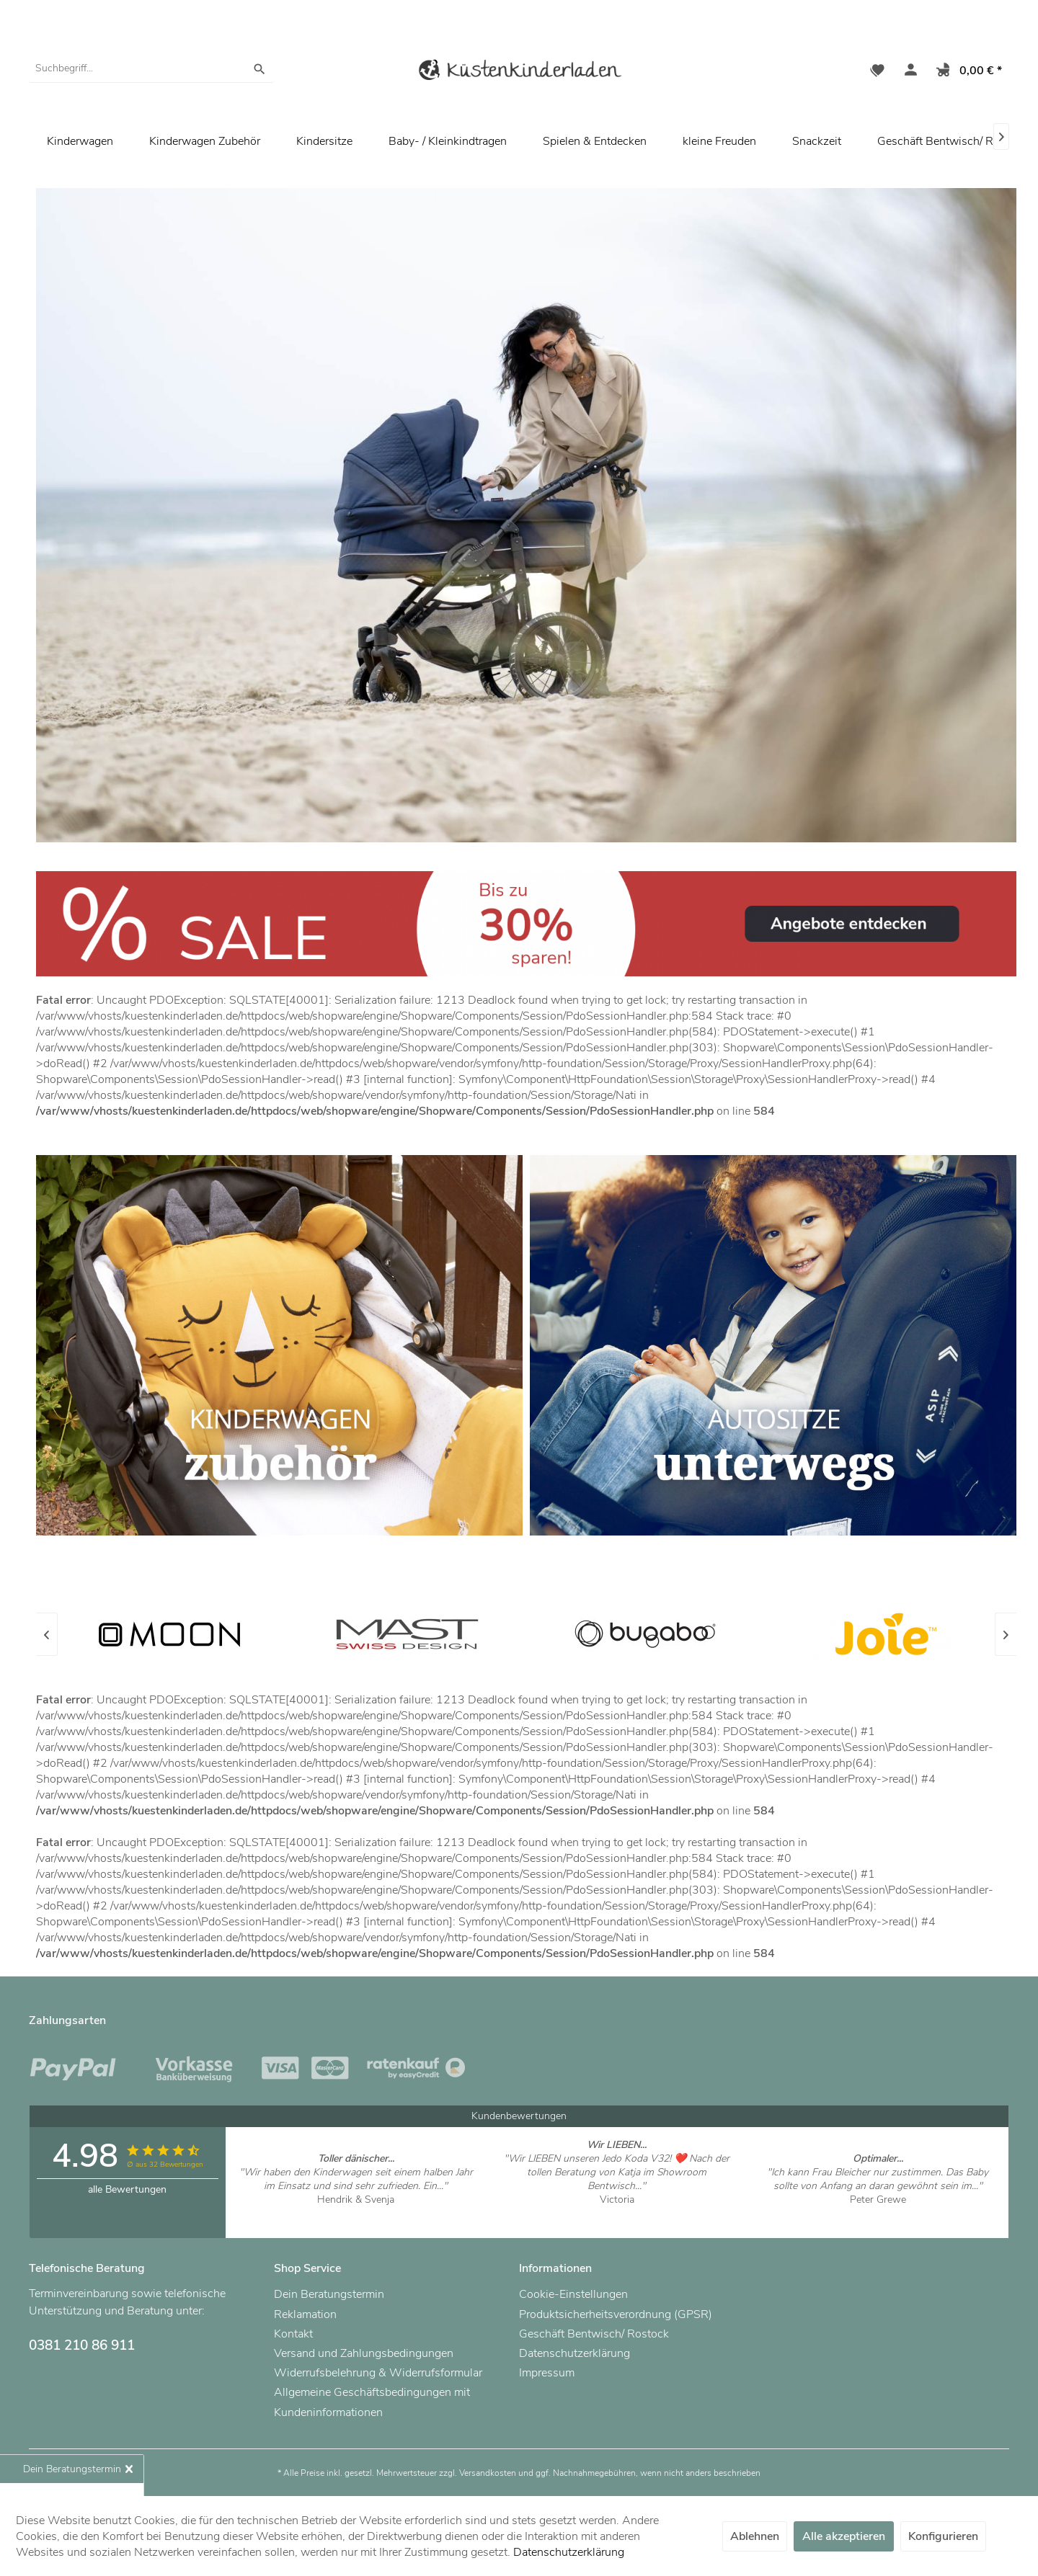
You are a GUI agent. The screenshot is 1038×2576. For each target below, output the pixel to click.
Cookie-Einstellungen (573, 2294)
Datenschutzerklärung (574, 2353)
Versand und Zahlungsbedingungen (363, 2353)
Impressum (547, 2373)
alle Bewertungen (127, 2189)
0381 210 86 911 (82, 2345)
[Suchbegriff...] (151, 68)
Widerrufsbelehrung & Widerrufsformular (378, 2373)
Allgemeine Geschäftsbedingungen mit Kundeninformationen (372, 2402)
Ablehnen (754, 2536)
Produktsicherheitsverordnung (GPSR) (615, 2314)
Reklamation (305, 2314)
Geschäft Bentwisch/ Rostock (594, 2334)
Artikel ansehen (356, 2213)
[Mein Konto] (907, 72)
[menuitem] (151, 68)
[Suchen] (259, 68)
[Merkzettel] (877, 72)
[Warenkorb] (966, 72)
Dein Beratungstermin (329, 2294)
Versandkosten (487, 2473)
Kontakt (293, 2334)
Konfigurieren (943, 2536)
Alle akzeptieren (843, 2536)
